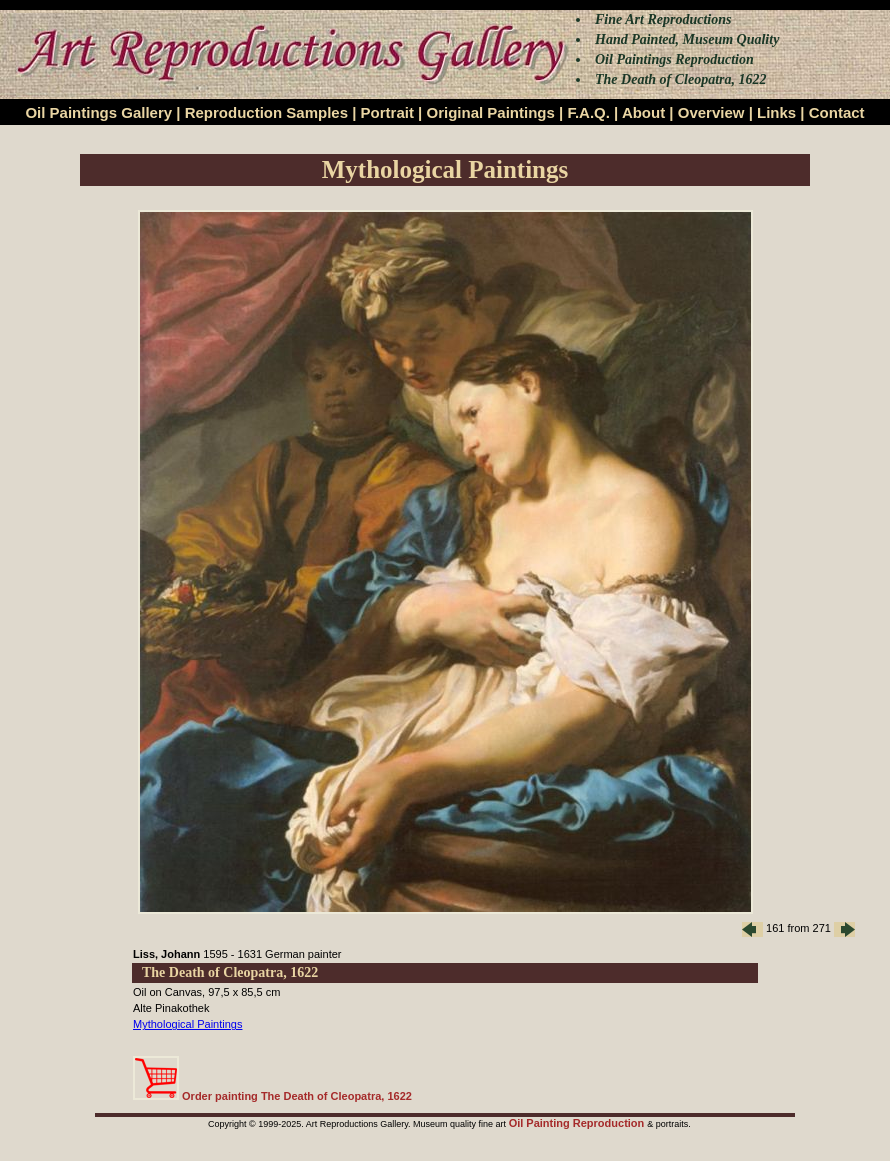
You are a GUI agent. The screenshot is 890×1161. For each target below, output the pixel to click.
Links (776, 112)
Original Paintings (490, 112)
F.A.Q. (588, 112)
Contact (837, 112)
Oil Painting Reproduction (578, 1123)
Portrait (387, 112)
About (643, 112)
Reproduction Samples (266, 112)
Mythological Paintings (187, 1024)
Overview (711, 112)
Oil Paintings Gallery (98, 112)
